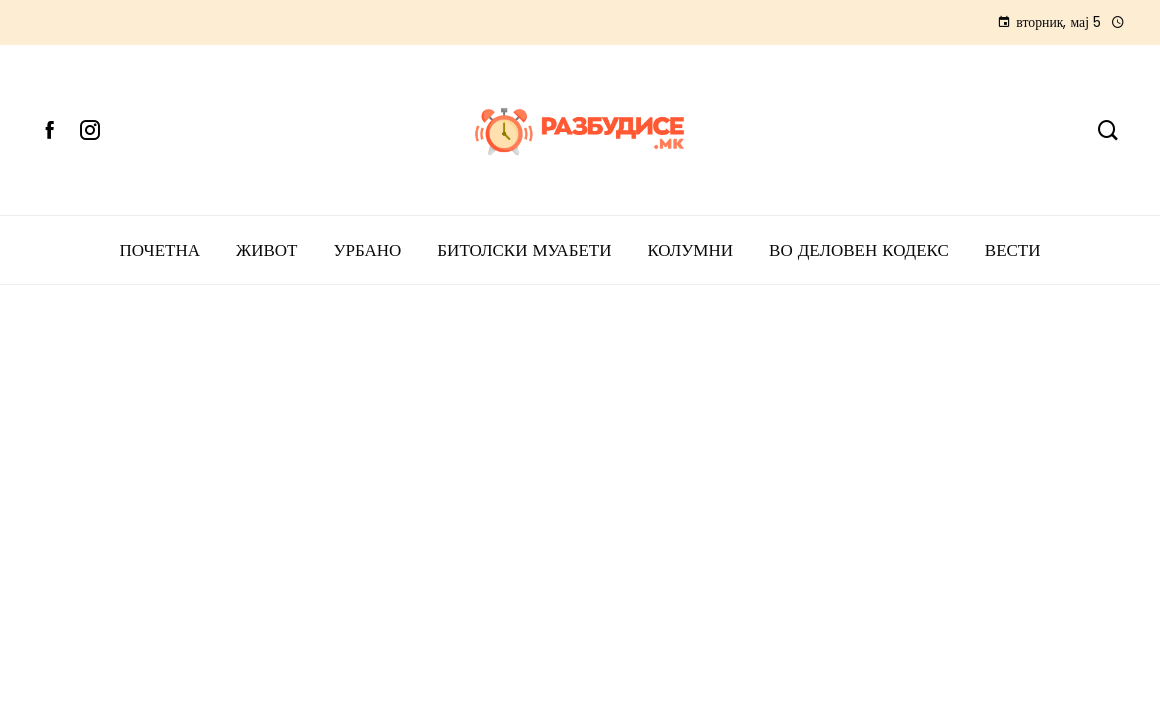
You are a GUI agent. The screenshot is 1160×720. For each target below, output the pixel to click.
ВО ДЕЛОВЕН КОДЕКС (859, 250)
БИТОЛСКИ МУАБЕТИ (524, 250)
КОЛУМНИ (690, 250)
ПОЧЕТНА (159, 250)
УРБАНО (367, 250)
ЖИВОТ (267, 250)
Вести (1013, 250)
